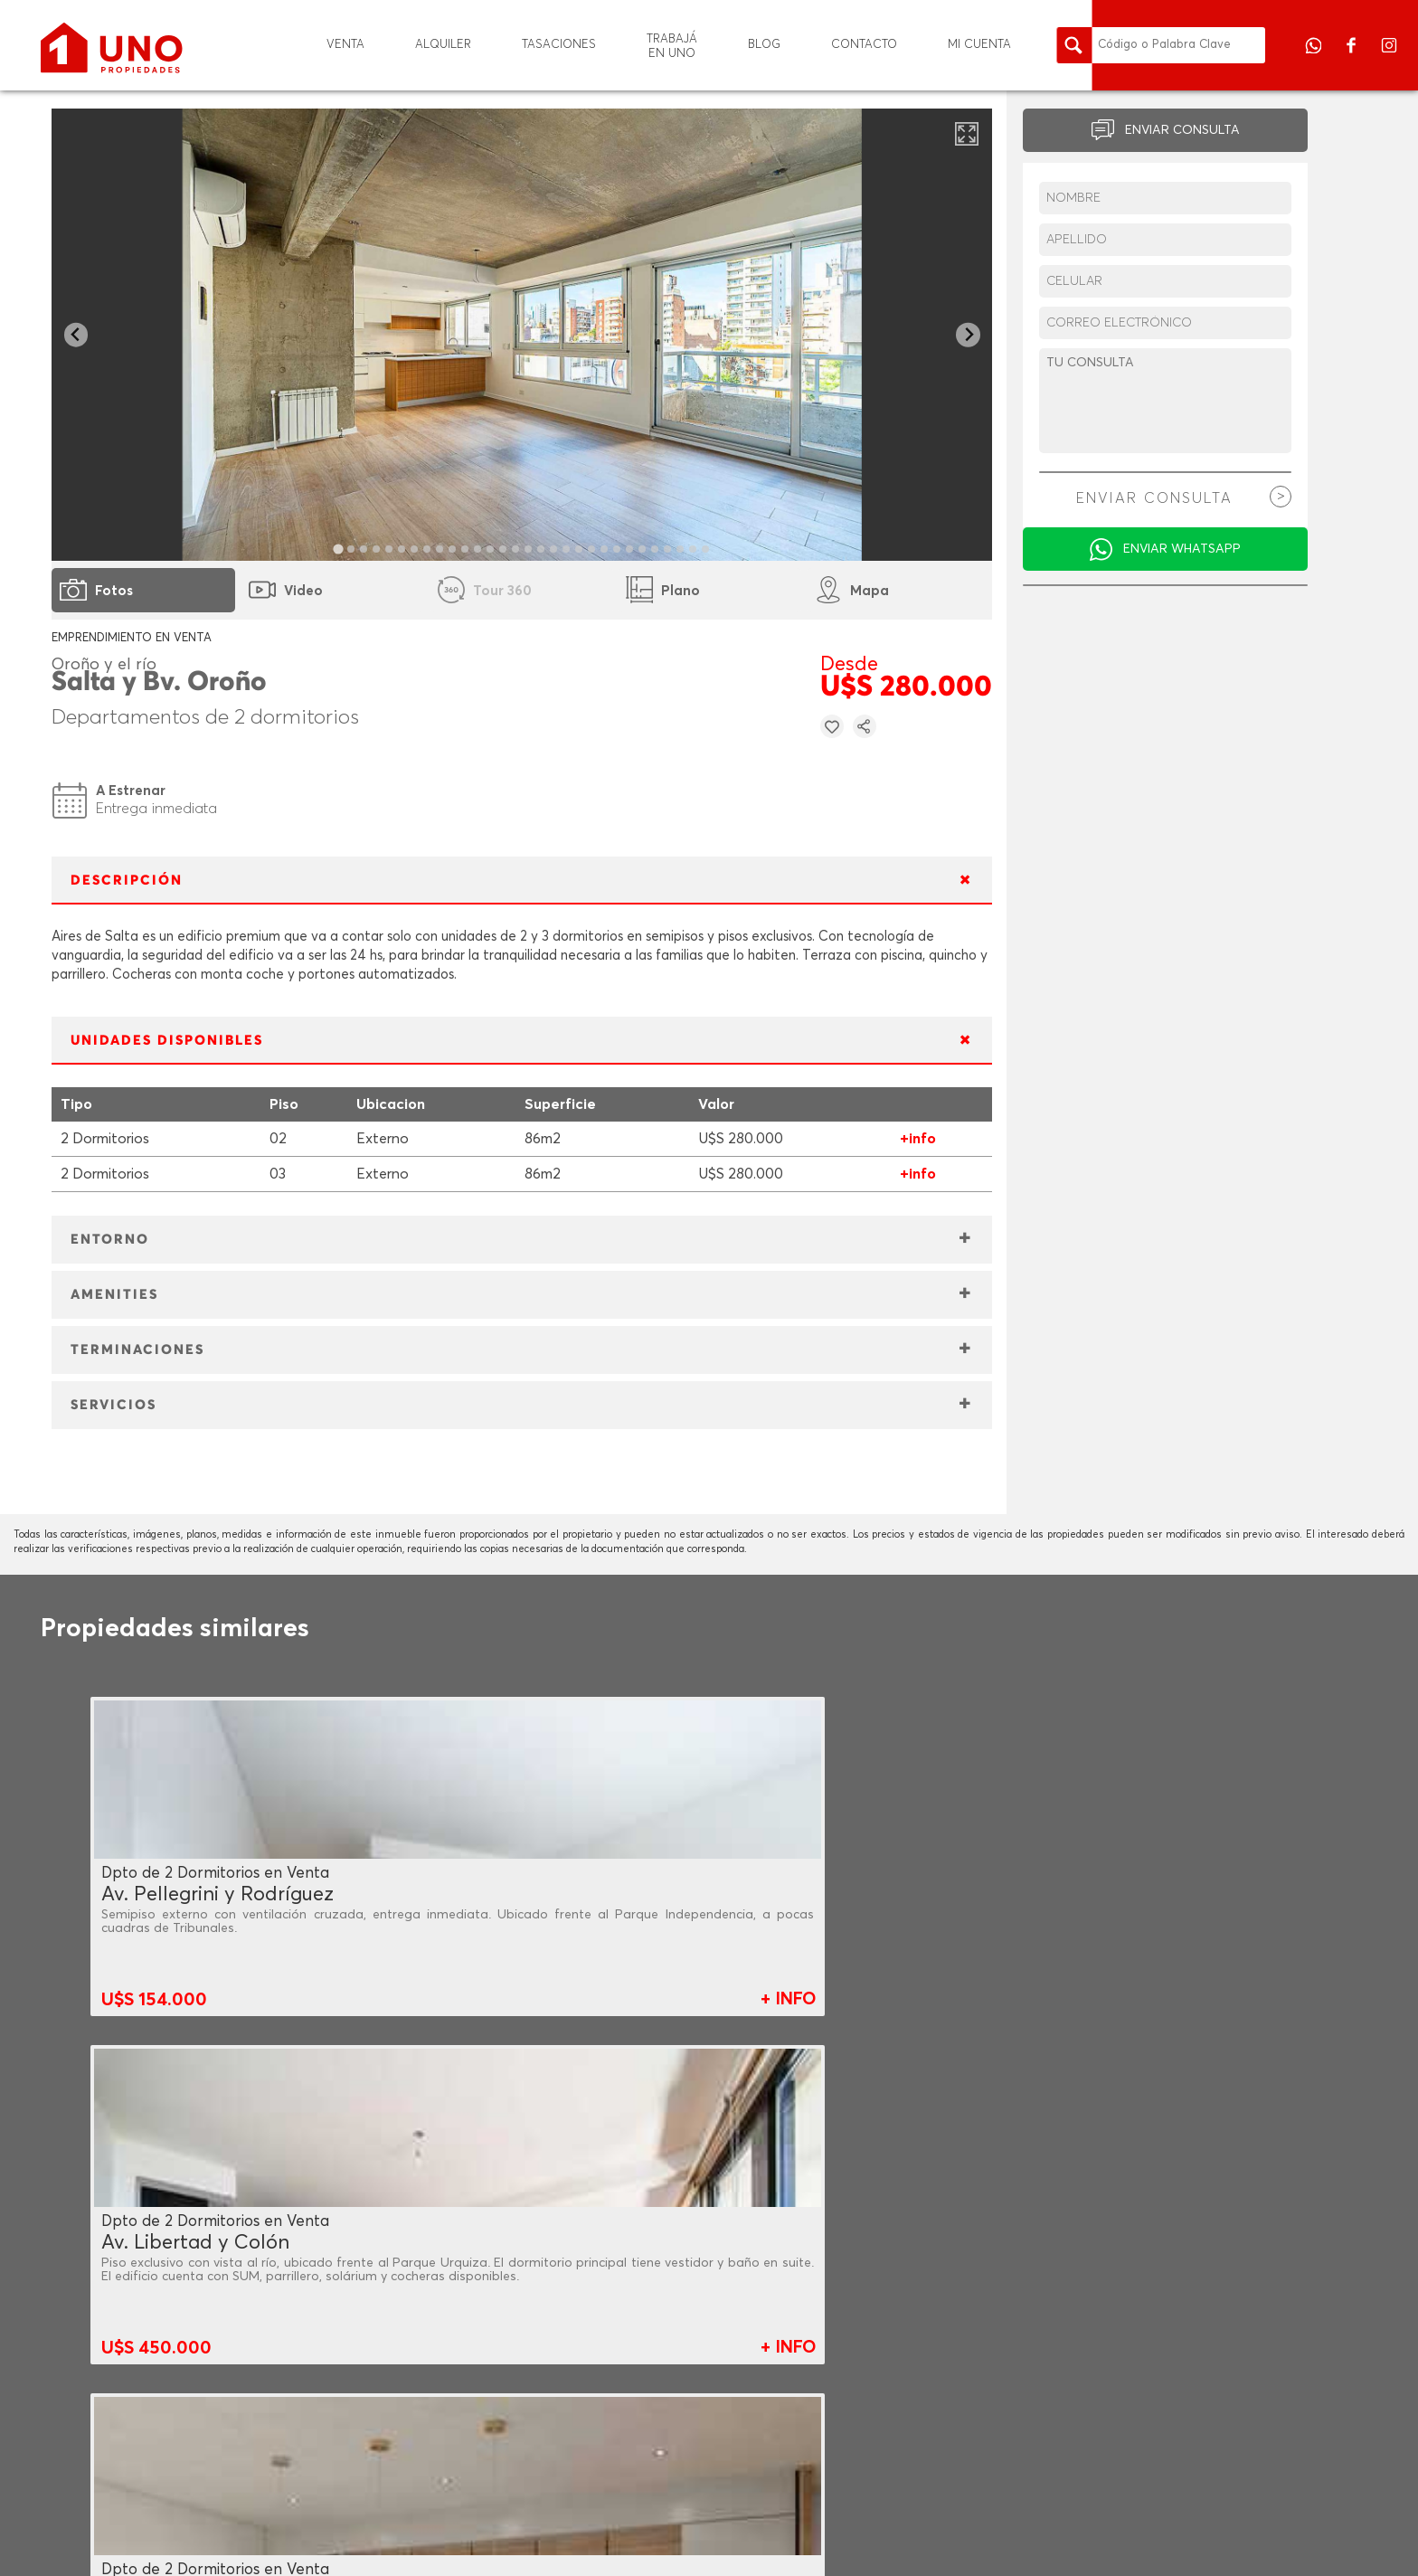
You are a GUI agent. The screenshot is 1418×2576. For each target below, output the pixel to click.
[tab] (339, 549)
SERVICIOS (113, 1405)
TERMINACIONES (137, 1350)
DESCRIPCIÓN (127, 880)
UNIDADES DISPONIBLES (167, 1040)
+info (918, 1139)
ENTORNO (110, 1239)
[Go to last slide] (76, 335)
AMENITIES (114, 1295)
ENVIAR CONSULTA (1182, 130)
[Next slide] (968, 335)
